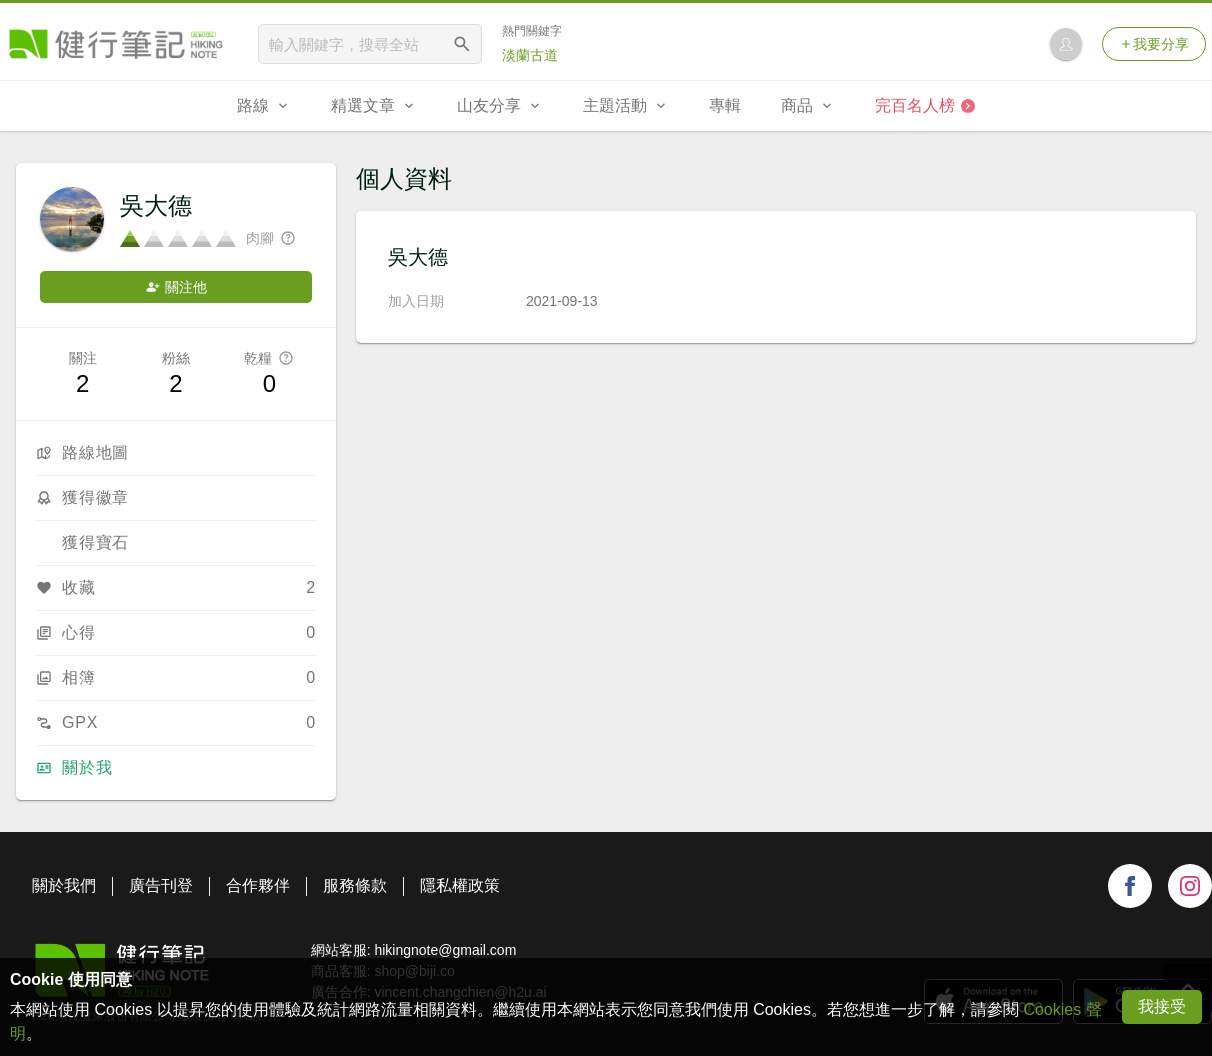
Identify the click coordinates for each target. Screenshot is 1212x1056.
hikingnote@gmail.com (445, 950)
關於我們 (64, 885)
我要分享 (1154, 44)
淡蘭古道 (530, 55)
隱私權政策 (460, 885)
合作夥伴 (258, 885)
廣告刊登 (161, 885)
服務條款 (355, 885)
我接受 (1162, 1006)
